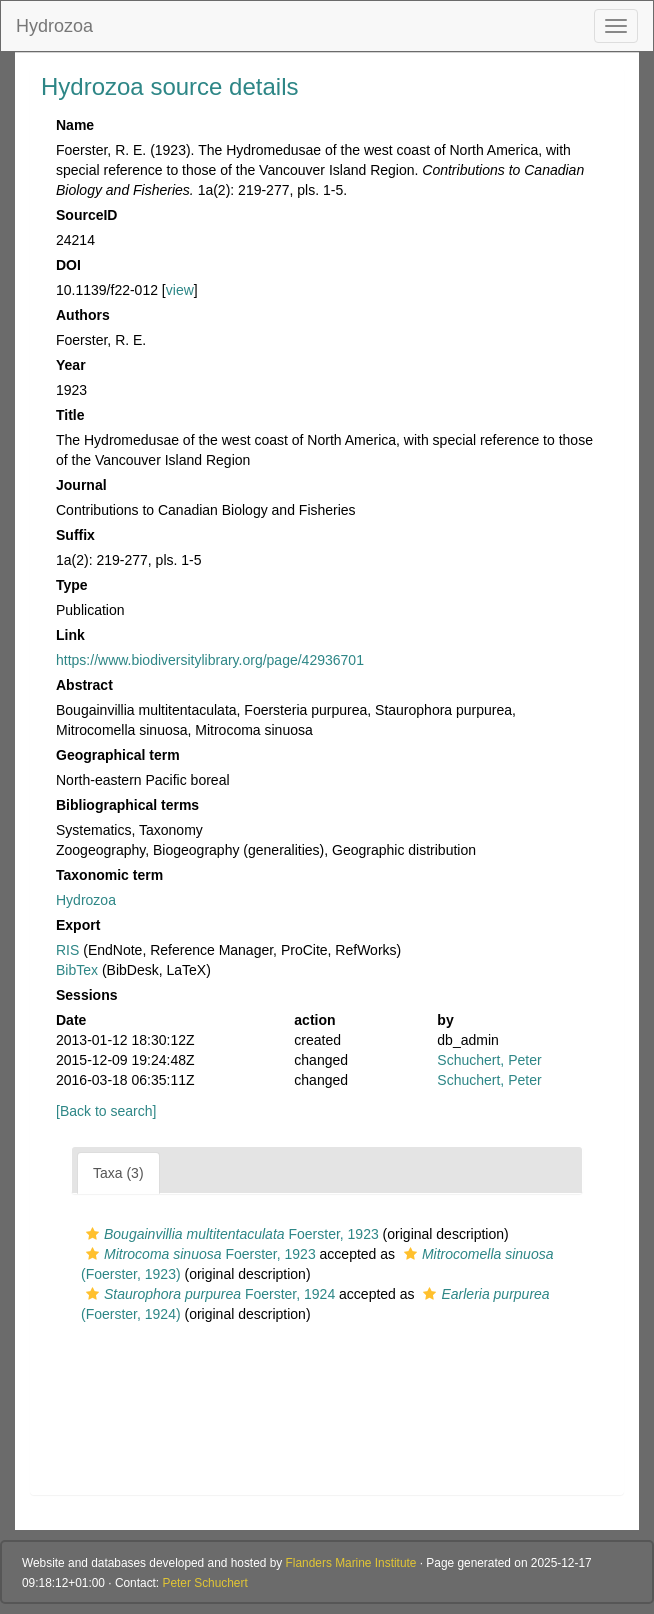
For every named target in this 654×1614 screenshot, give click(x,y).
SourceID (86, 215)
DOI (68, 265)
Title (70, 415)
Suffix (75, 535)
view (180, 290)
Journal (81, 485)
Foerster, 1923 (230, 1234)
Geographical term (118, 755)
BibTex (77, 970)
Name (75, 125)
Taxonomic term (109, 875)
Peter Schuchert (204, 1583)
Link (70, 635)
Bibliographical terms (127, 805)
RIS (67, 950)
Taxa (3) (118, 1173)
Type (72, 585)
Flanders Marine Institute (351, 1563)
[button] (92, 1234)
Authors (83, 315)
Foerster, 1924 (208, 1294)
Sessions (86, 995)
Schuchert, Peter (489, 1060)
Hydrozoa (54, 26)
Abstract (84, 685)
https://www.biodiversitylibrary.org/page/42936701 (210, 660)
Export (78, 925)
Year (71, 365)
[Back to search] (106, 1111)
